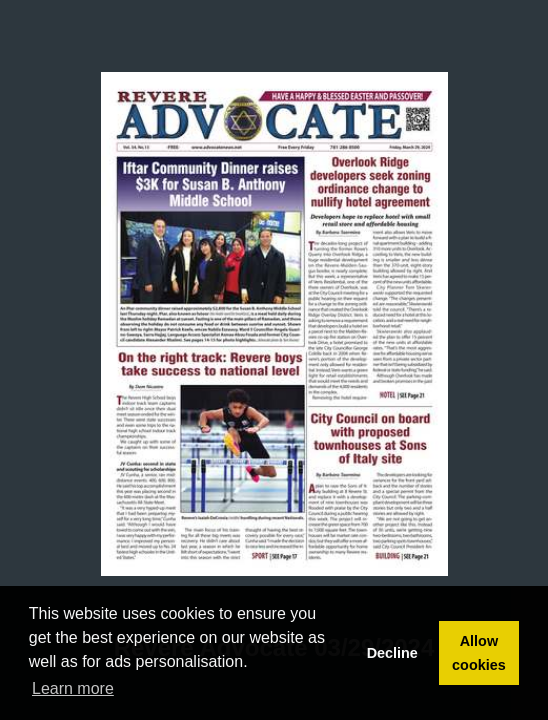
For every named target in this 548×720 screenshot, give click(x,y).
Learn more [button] (73, 688)
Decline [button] (392, 653)
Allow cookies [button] (479, 653)
